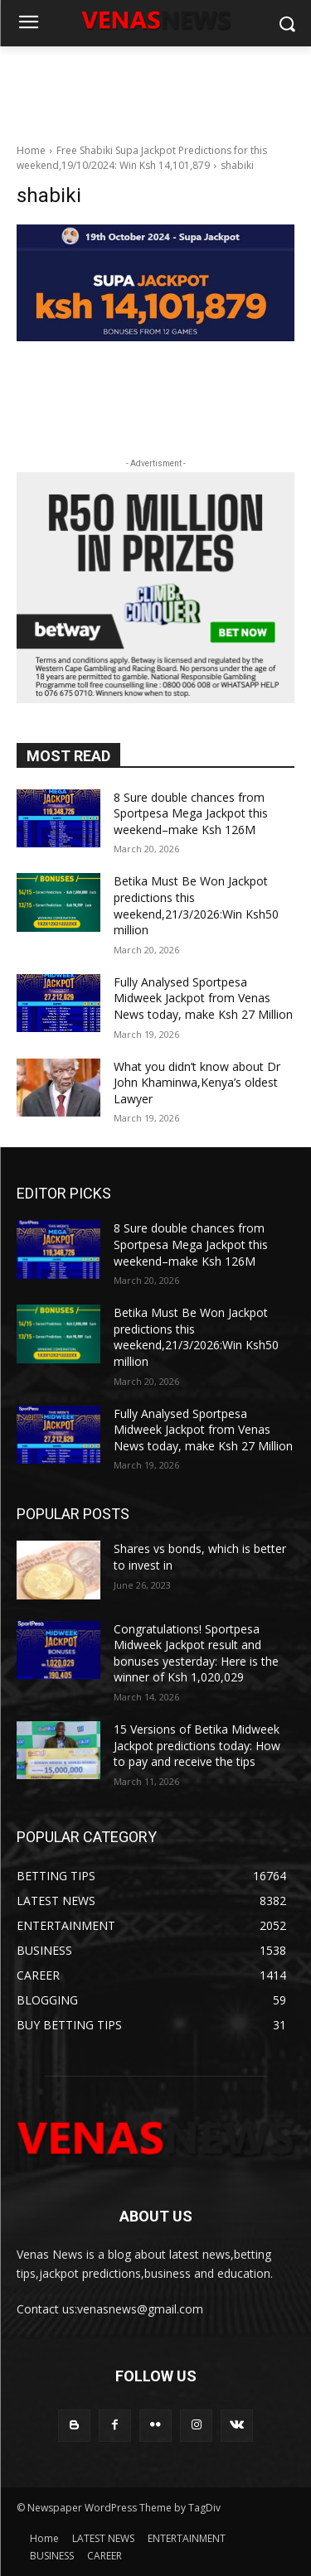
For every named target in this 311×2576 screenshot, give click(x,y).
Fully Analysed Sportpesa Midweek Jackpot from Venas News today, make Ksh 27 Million (203, 998)
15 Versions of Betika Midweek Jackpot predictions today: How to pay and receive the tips (197, 1745)
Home (31, 150)
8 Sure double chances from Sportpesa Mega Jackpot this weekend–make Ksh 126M (191, 813)
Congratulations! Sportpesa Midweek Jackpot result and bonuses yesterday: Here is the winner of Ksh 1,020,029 (196, 1653)
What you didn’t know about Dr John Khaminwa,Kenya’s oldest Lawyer (197, 1083)
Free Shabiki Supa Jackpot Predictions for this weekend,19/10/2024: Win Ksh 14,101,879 (142, 157)
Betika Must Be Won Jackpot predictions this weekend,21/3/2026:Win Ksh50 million (196, 905)
